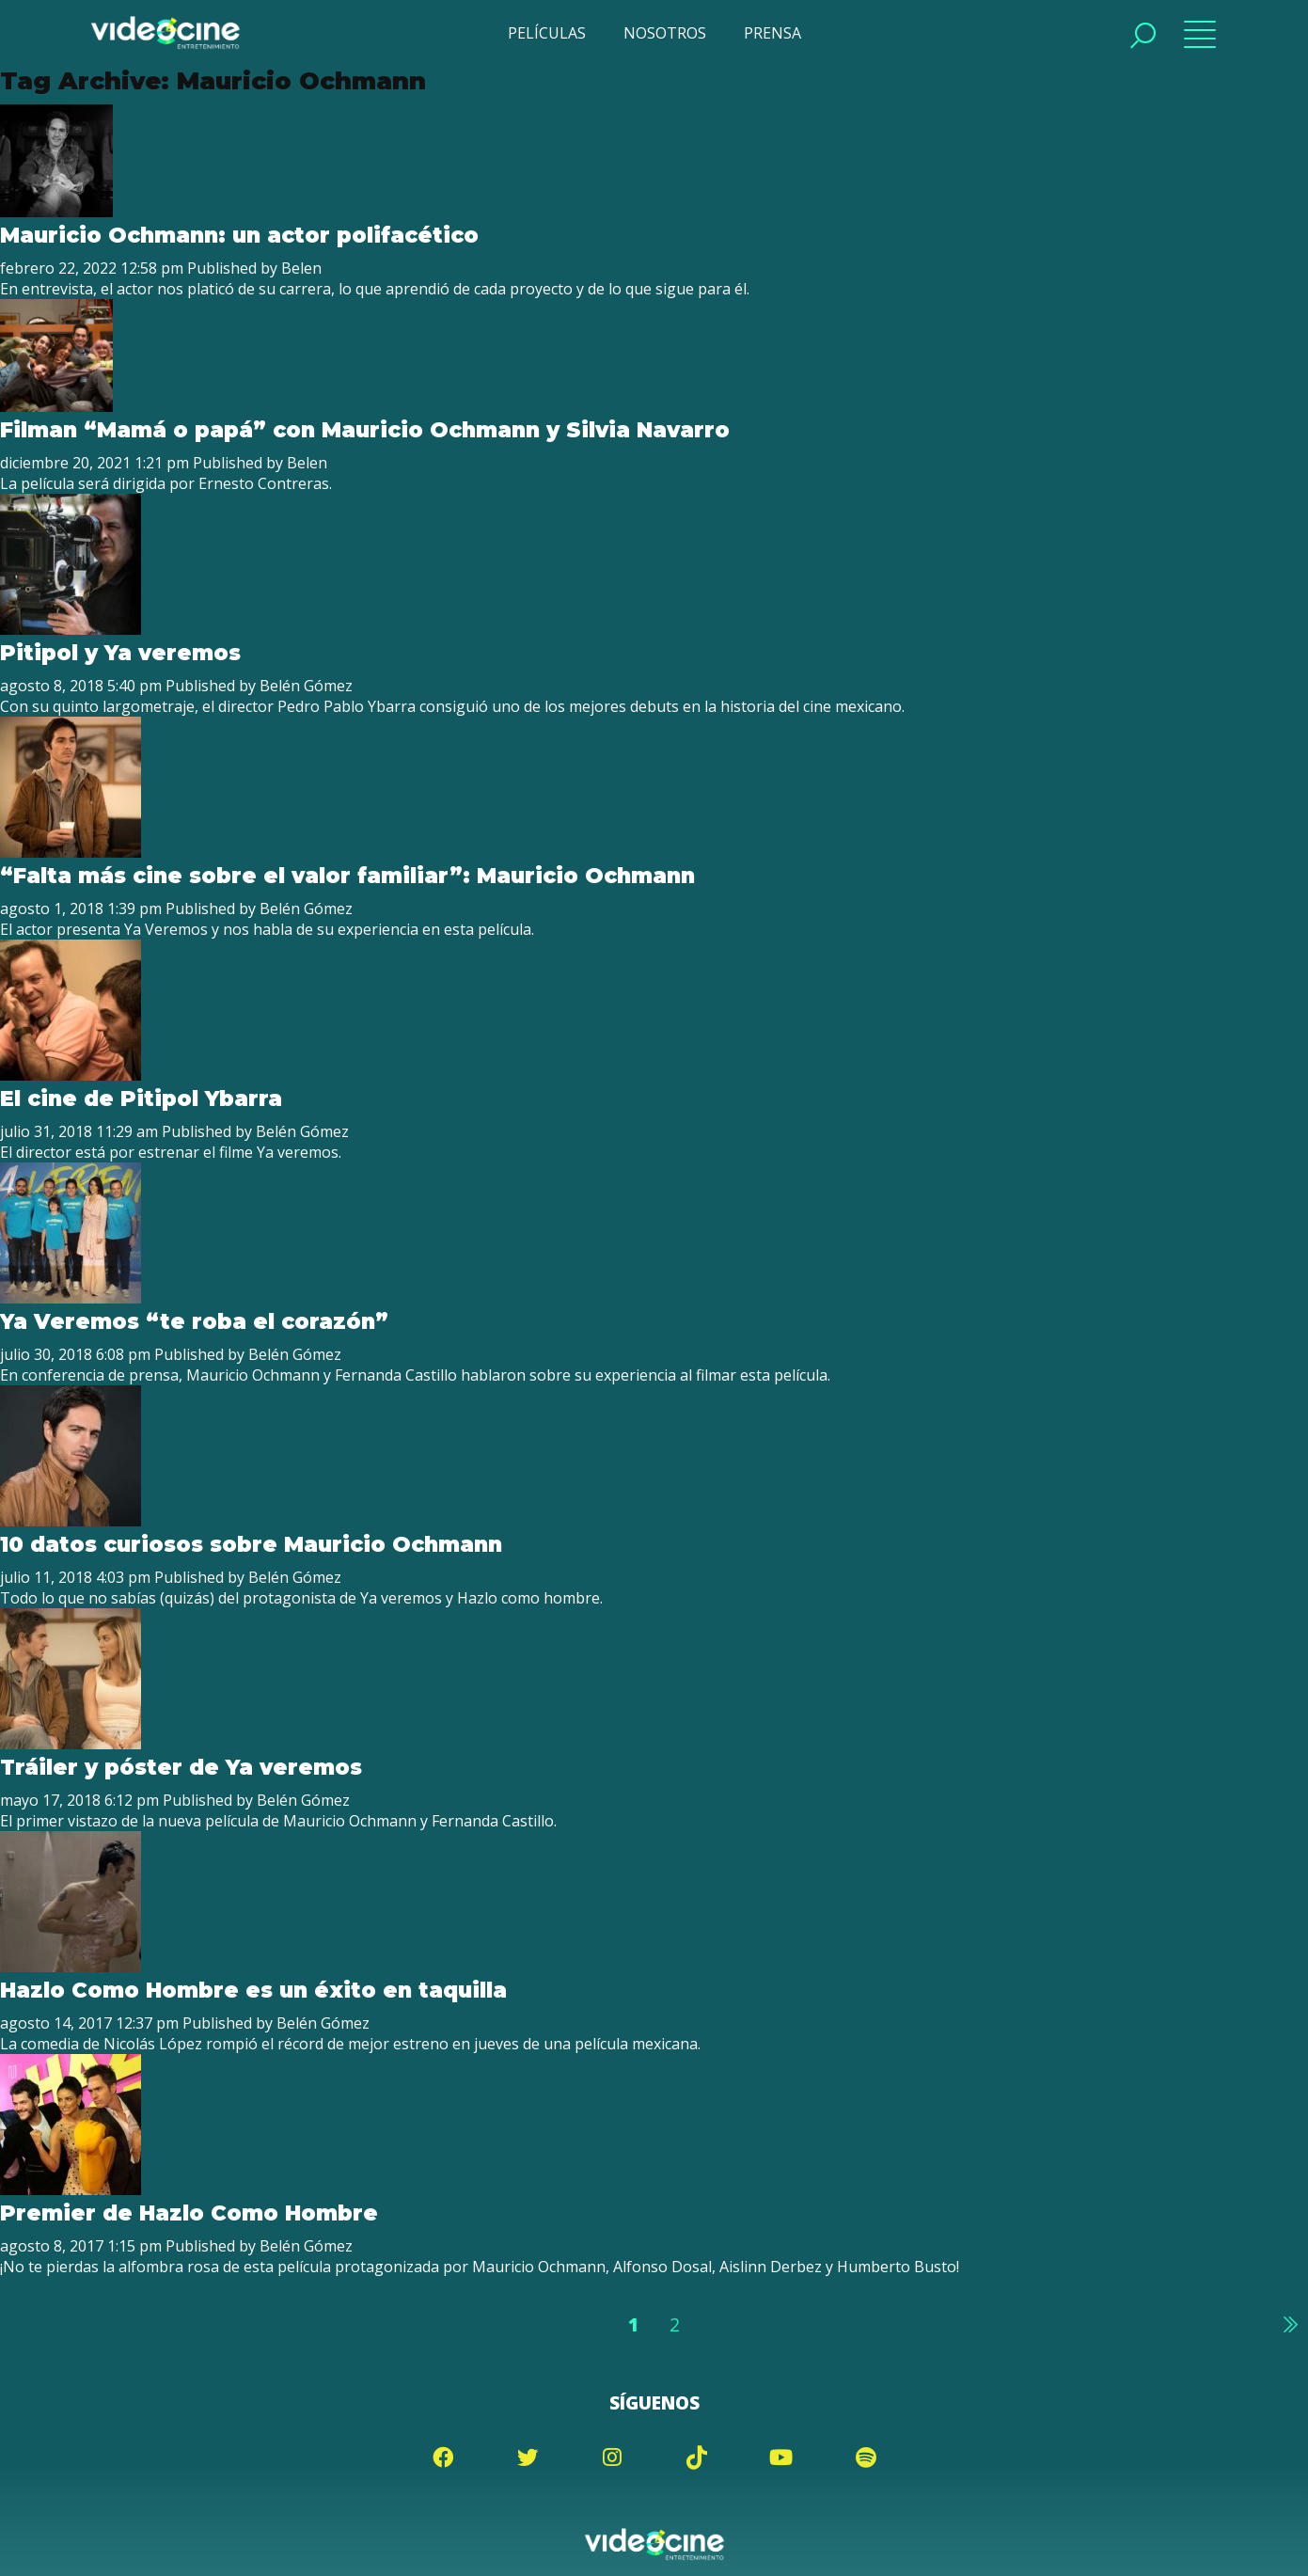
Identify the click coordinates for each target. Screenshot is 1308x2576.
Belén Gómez (305, 685)
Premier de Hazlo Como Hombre (189, 2213)
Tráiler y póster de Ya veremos (181, 1767)
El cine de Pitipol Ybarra (141, 1098)
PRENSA (772, 33)
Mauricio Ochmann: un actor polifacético (239, 235)
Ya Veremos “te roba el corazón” (194, 1321)
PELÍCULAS (547, 33)
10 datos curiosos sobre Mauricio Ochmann (250, 1544)
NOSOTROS (664, 33)
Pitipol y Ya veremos (120, 653)
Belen (301, 268)
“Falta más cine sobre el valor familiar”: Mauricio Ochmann (347, 875)
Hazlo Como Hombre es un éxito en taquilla (253, 1990)
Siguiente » (1289, 2324)
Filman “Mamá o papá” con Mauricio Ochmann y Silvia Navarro (364, 430)
